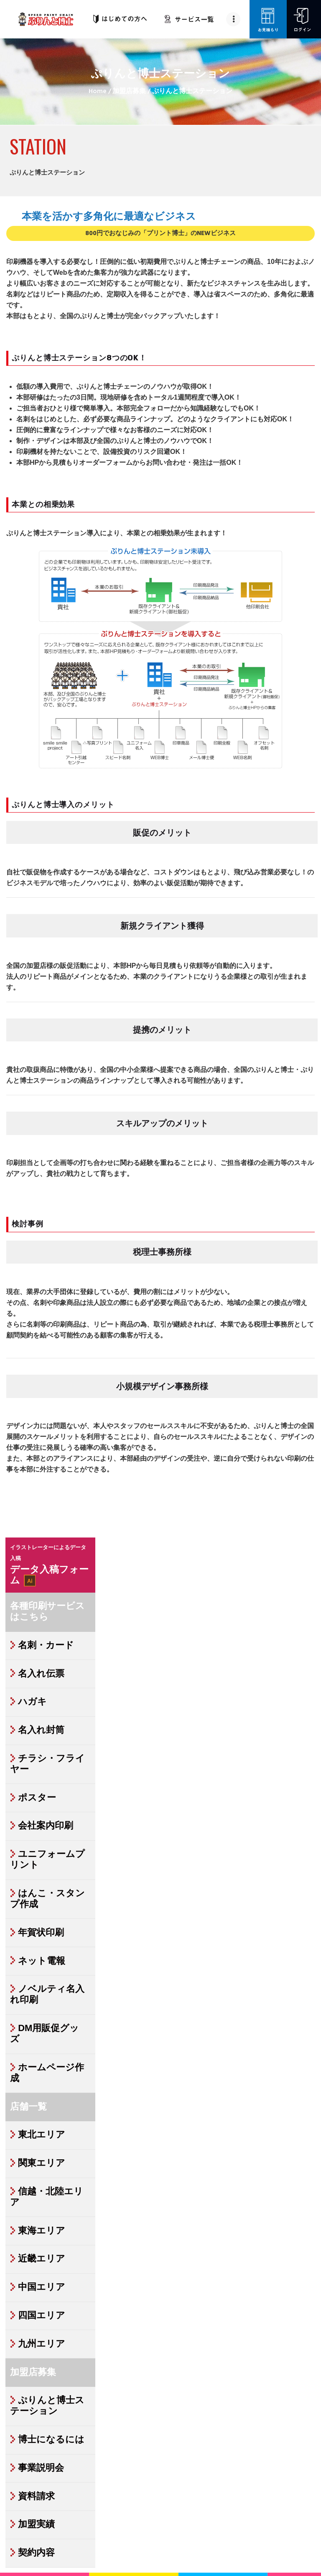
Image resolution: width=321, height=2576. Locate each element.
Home (98, 91)
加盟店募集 (129, 91)
